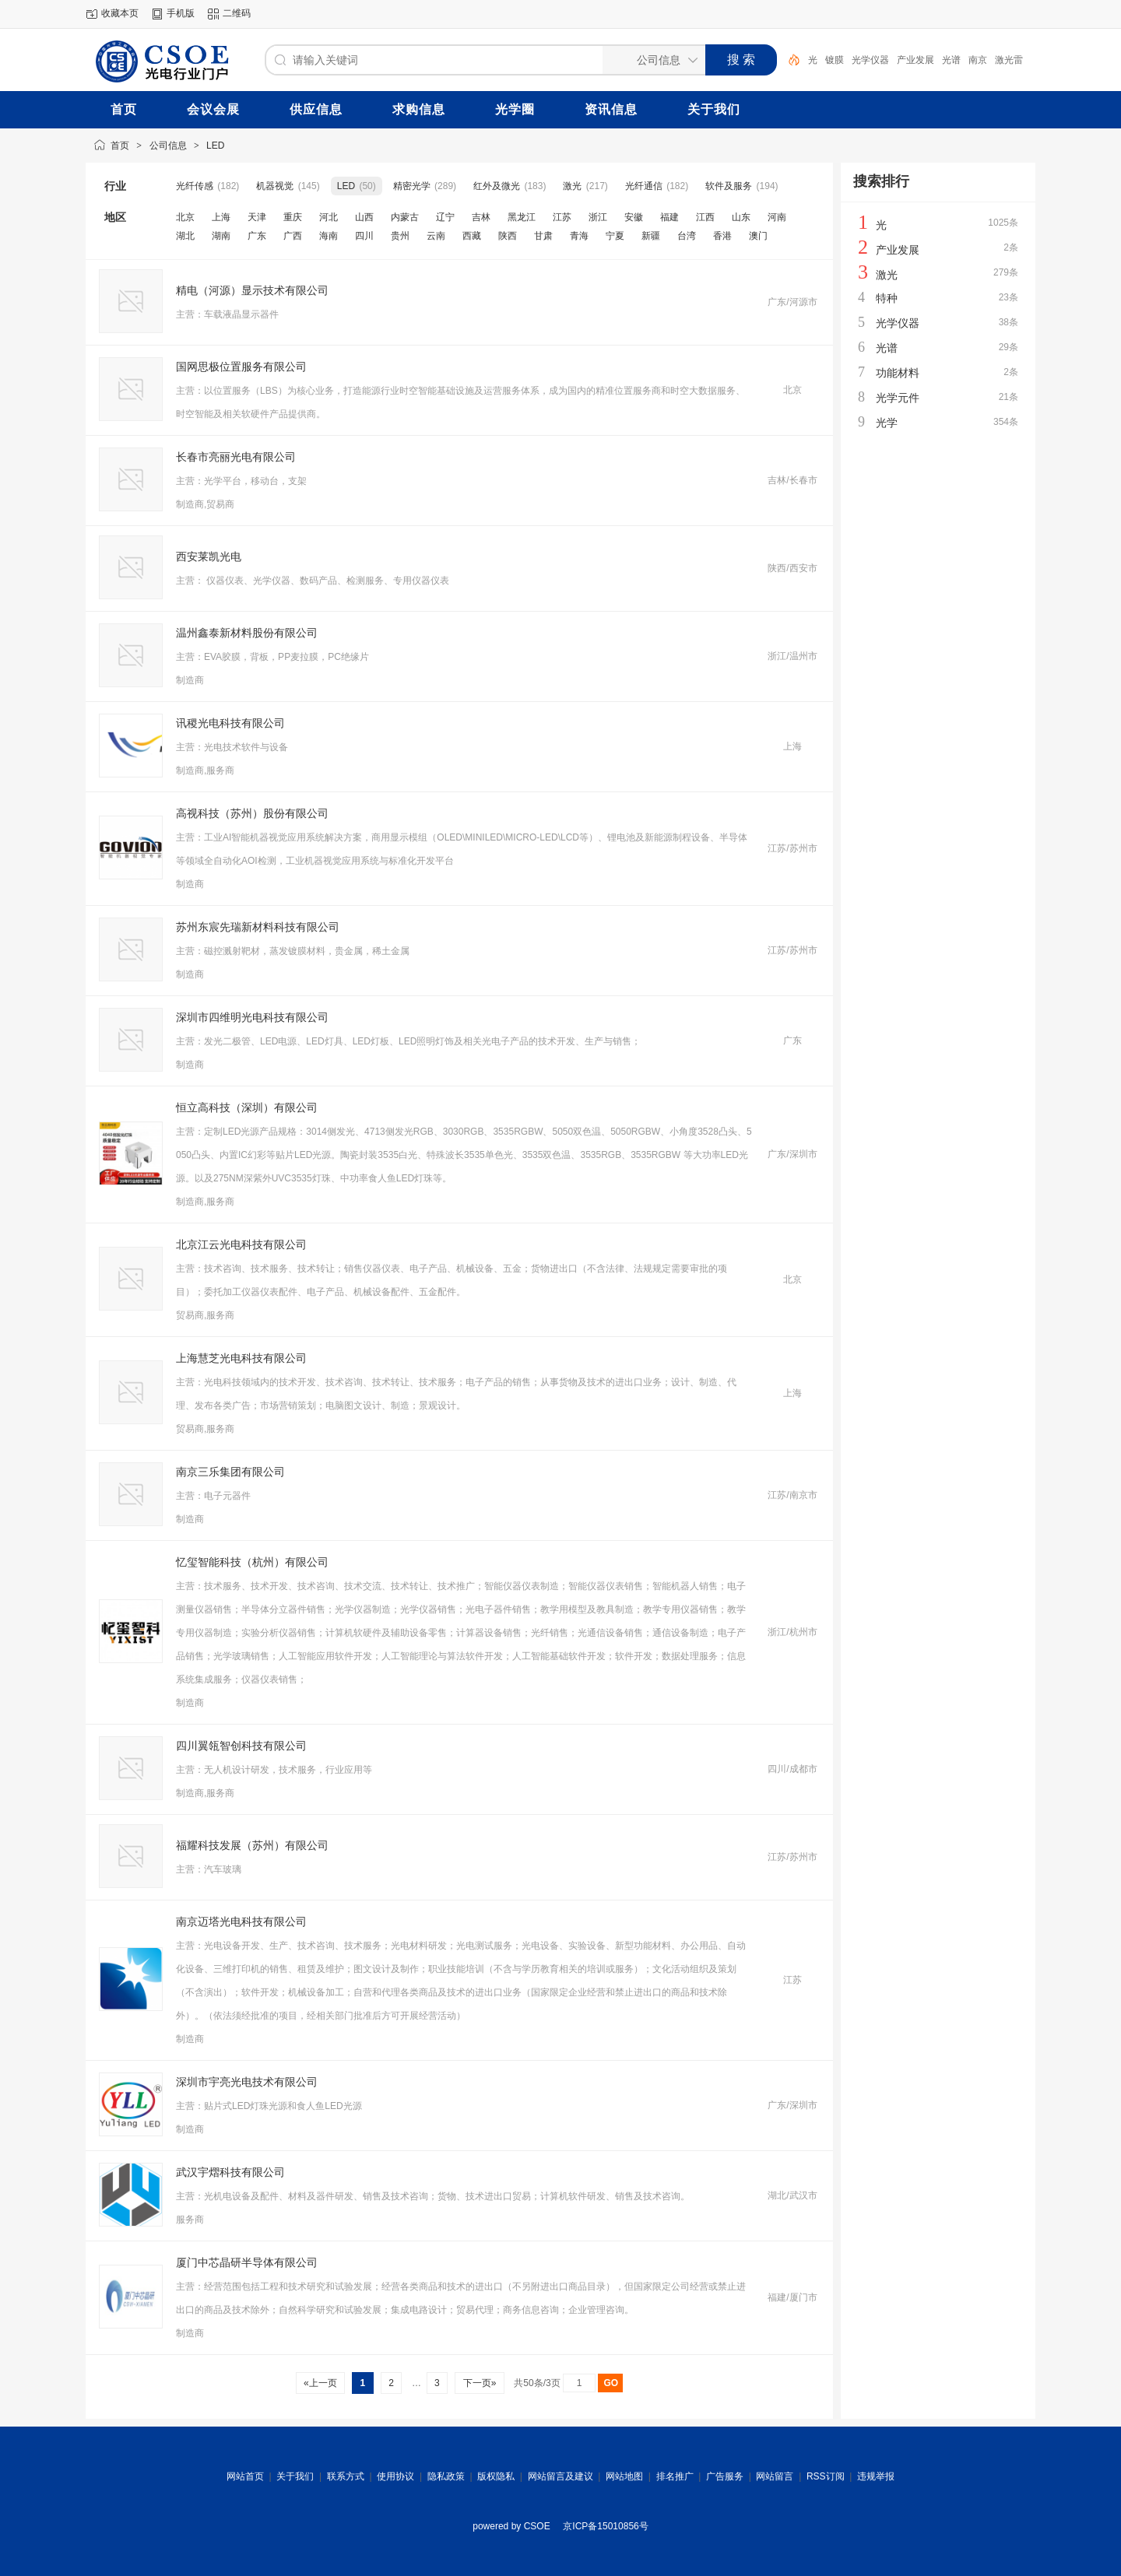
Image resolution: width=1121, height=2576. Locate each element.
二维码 (237, 13)
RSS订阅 (825, 2476)
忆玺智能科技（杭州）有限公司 (252, 1562)
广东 (257, 235)
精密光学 (411, 186)
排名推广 (675, 2476)
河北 (328, 217)
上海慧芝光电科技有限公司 (241, 1358)
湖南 (221, 235)
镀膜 (834, 59)
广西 (292, 235)
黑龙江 (522, 217)
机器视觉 (274, 186)
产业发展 (915, 59)
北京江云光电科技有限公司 (241, 1244)
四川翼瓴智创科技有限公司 (241, 1745)
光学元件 (897, 397)
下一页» (479, 2383)
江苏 (562, 217)
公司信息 (168, 145)
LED (215, 145)
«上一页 (320, 2383)
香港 (722, 235)
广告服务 (724, 2476)
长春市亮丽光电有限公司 (236, 457)
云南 (436, 235)
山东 (741, 217)
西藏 (471, 235)
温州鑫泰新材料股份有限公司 (247, 632)
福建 (669, 217)
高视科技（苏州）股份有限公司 (252, 813)
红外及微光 (496, 186)
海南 (328, 235)
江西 (705, 217)
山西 (364, 217)
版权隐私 (496, 2476)
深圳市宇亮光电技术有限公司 (247, 2082)
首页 (120, 145)
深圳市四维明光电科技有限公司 (252, 1017)
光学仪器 (870, 59)
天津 (257, 217)
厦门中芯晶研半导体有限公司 (247, 2262)
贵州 (400, 235)
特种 (887, 298)
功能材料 (897, 373)
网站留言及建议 (560, 2476)
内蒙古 (405, 217)
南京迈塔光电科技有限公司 (241, 1921)
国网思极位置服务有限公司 (241, 366)
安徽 (633, 217)
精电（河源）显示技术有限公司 (252, 290)
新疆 (650, 235)
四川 (364, 235)
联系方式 (345, 2476)
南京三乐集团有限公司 (230, 1471)
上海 (221, 217)
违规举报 (875, 2476)
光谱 (951, 59)
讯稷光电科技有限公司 (230, 723)
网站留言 (774, 2476)
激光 (572, 186)
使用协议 (395, 2476)
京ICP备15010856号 (605, 2526)
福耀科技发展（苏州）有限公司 (252, 1845)
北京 (185, 217)
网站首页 (245, 2476)
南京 (977, 59)
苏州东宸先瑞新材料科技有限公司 (257, 927)
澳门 (758, 235)
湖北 (185, 235)
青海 (579, 235)
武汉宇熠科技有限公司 (230, 2172)
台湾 (686, 235)
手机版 (181, 13)
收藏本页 (120, 13)
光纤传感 (194, 186)
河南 (777, 217)
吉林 (481, 217)
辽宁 (445, 217)
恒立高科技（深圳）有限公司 (247, 1107)
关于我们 (295, 2476)
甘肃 (543, 235)
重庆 (292, 217)
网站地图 (624, 2476)
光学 (887, 422)
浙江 (598, 217)
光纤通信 (643, 186)
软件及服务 (728, 186)
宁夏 (615, 235)
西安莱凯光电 (208, 556)
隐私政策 (446, 2476)
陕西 (507, 235)
